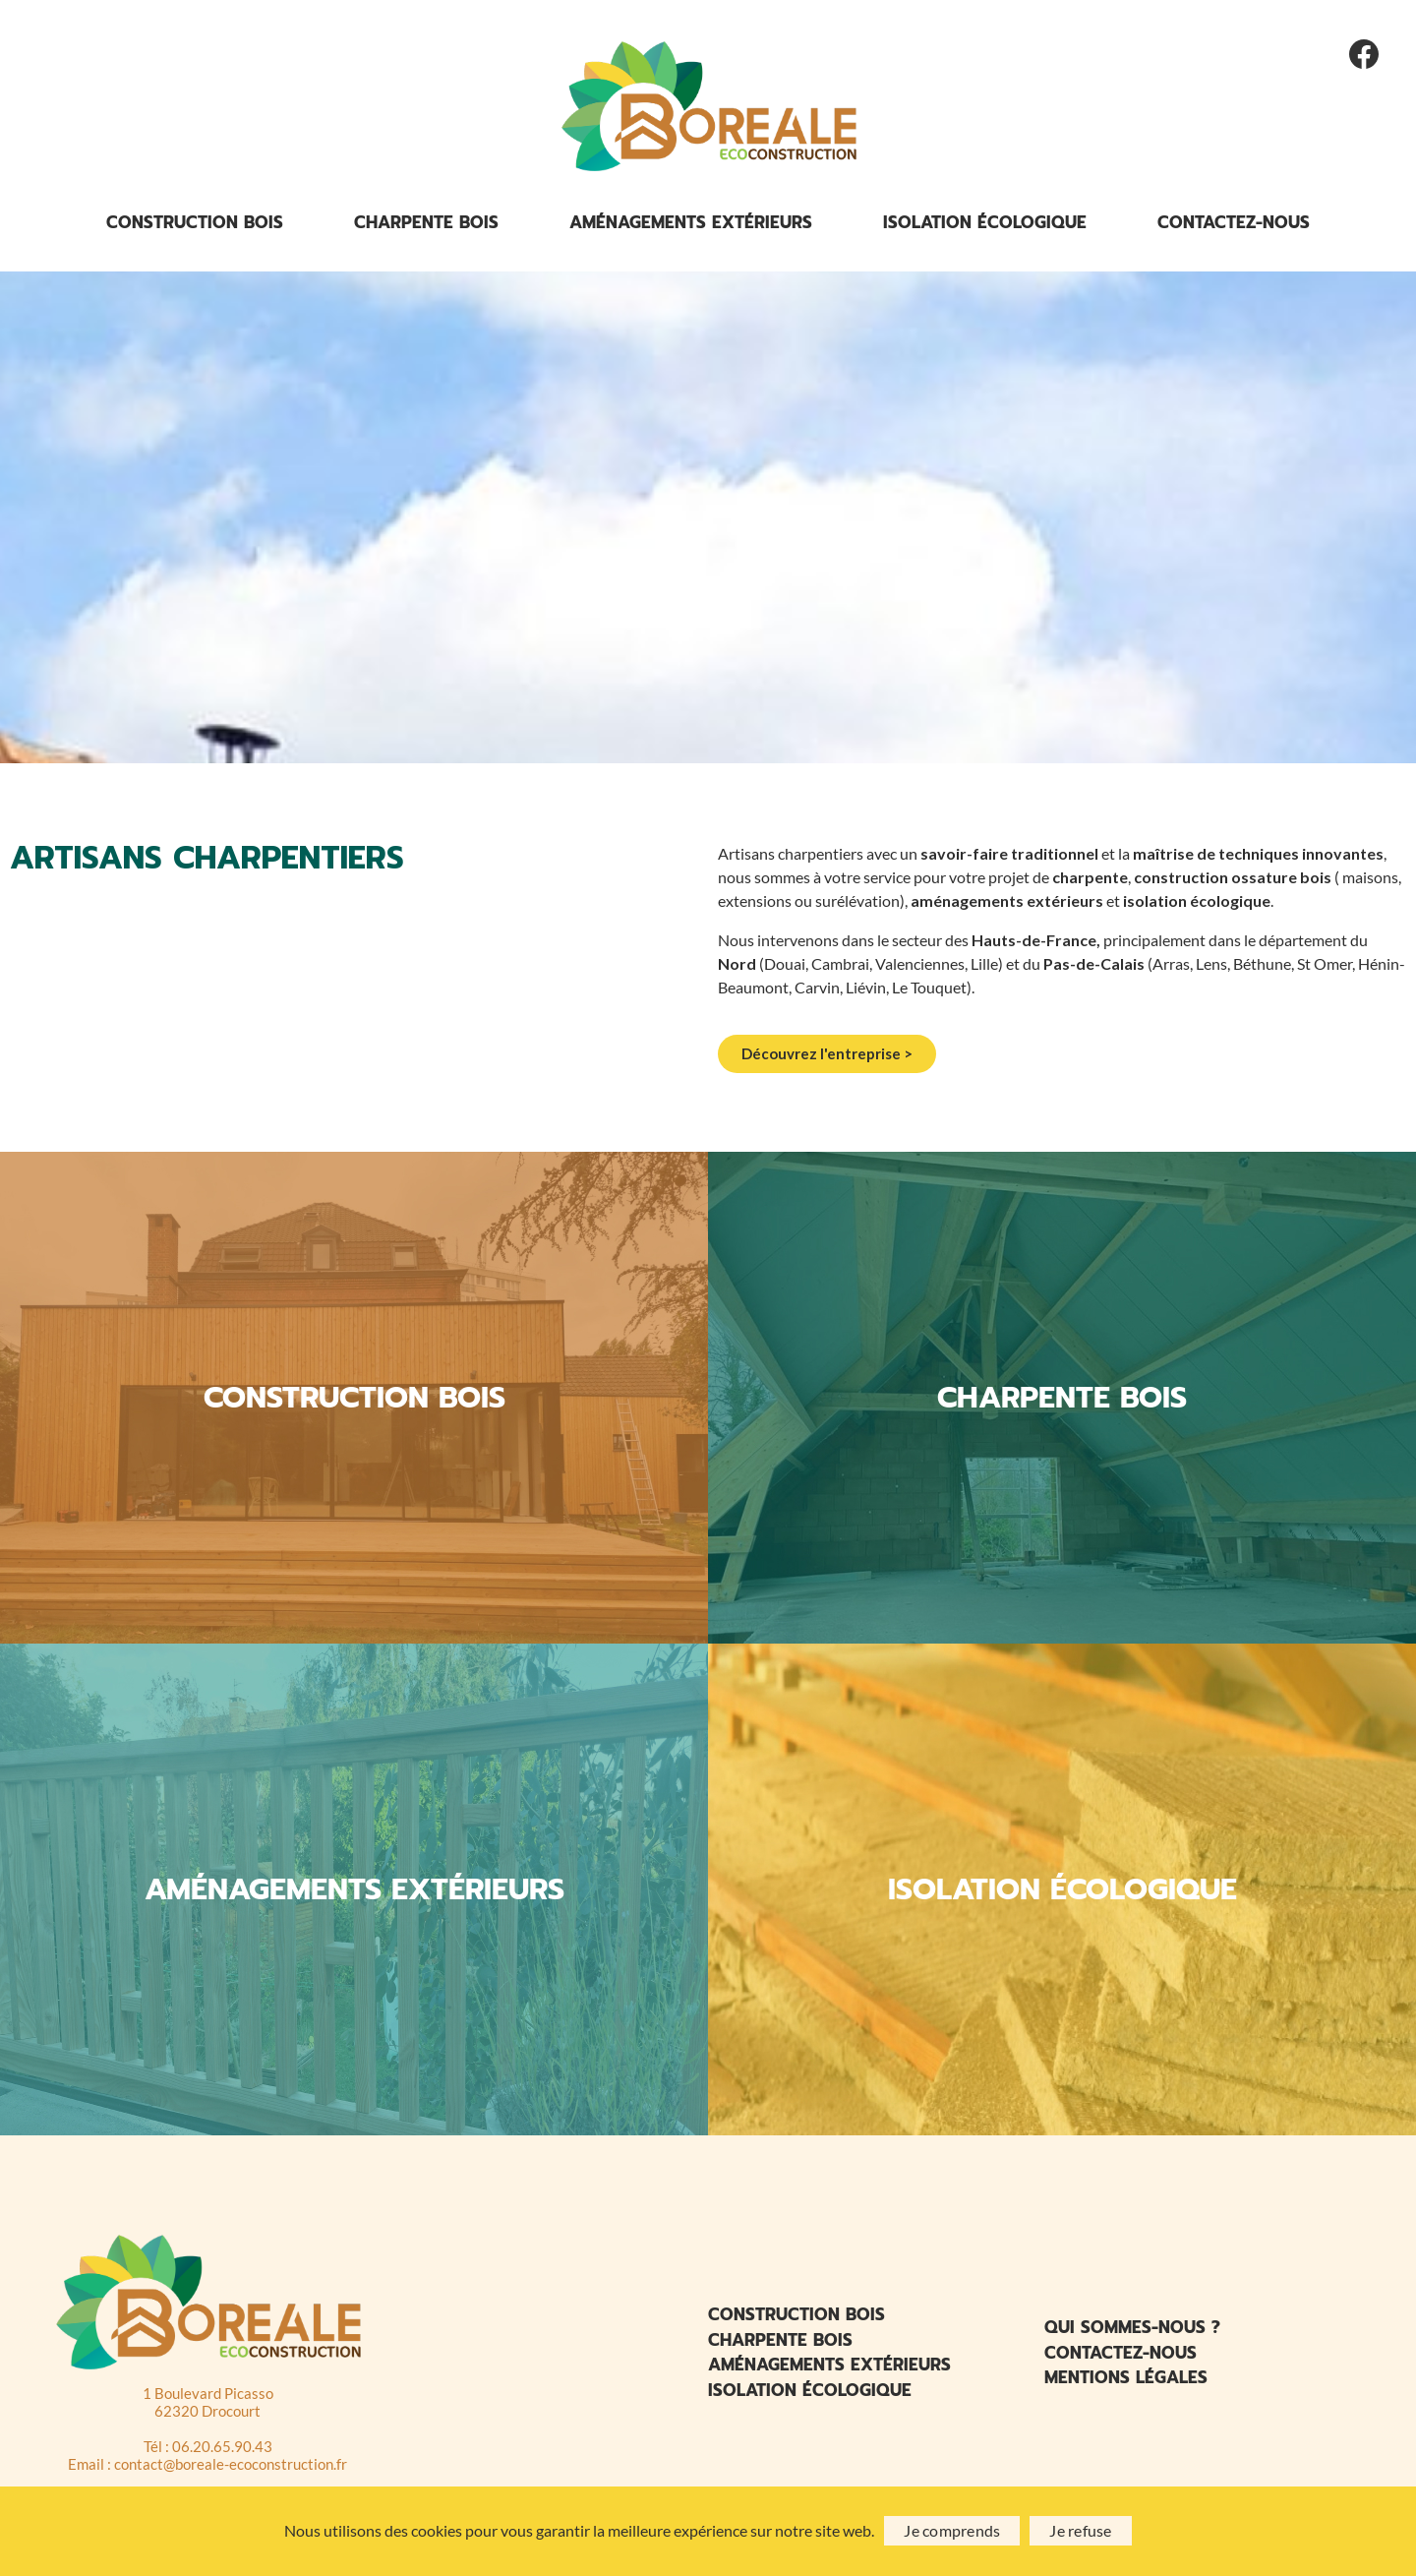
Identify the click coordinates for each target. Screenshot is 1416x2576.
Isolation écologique (985, 227)
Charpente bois (426, 227)
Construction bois (194, 227)
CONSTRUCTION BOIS (354, 1402)
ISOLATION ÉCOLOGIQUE (1062, 1894)
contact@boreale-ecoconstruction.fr (230, 2469)
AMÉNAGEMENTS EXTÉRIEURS (354, 1894)
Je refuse (1080, 2530)
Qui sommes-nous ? (1132, 2332)
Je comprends (952, 2530)
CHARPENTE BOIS (1062, 1402)
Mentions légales (1126, 2382)
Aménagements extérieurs (690, 227)
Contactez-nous (1233, 227)
